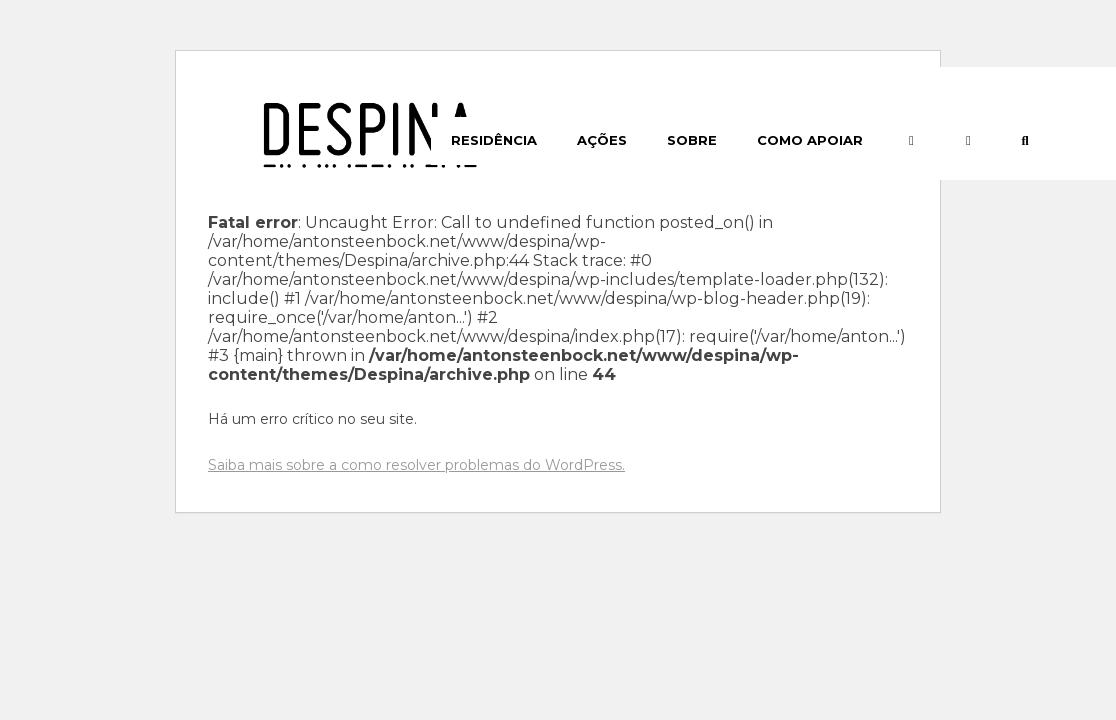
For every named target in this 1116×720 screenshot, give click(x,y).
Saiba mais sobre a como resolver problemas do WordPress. (416, 465)
